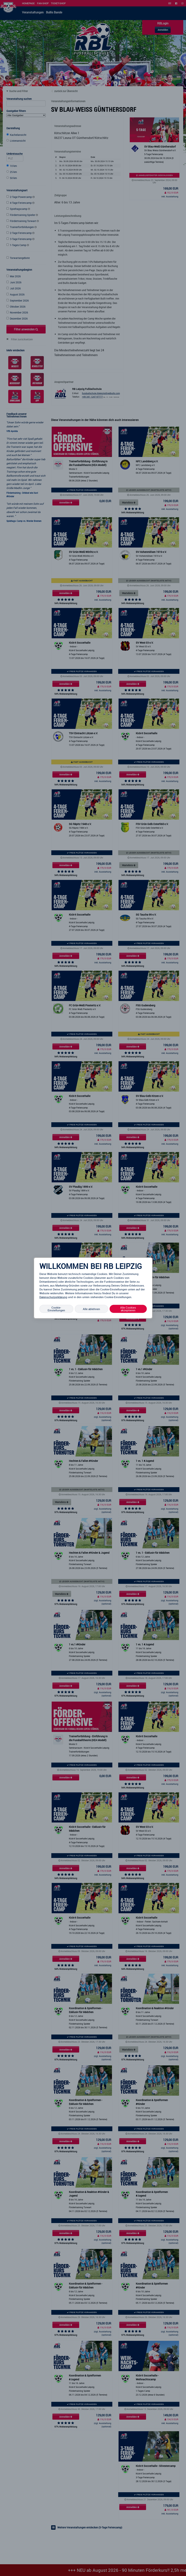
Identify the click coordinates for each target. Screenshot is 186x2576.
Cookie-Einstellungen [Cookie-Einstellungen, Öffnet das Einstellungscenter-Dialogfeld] (56, 1309)
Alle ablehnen (91, 1309)
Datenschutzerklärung (53, 1297)
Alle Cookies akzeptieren (128, 1309)
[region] (93, 1288)
